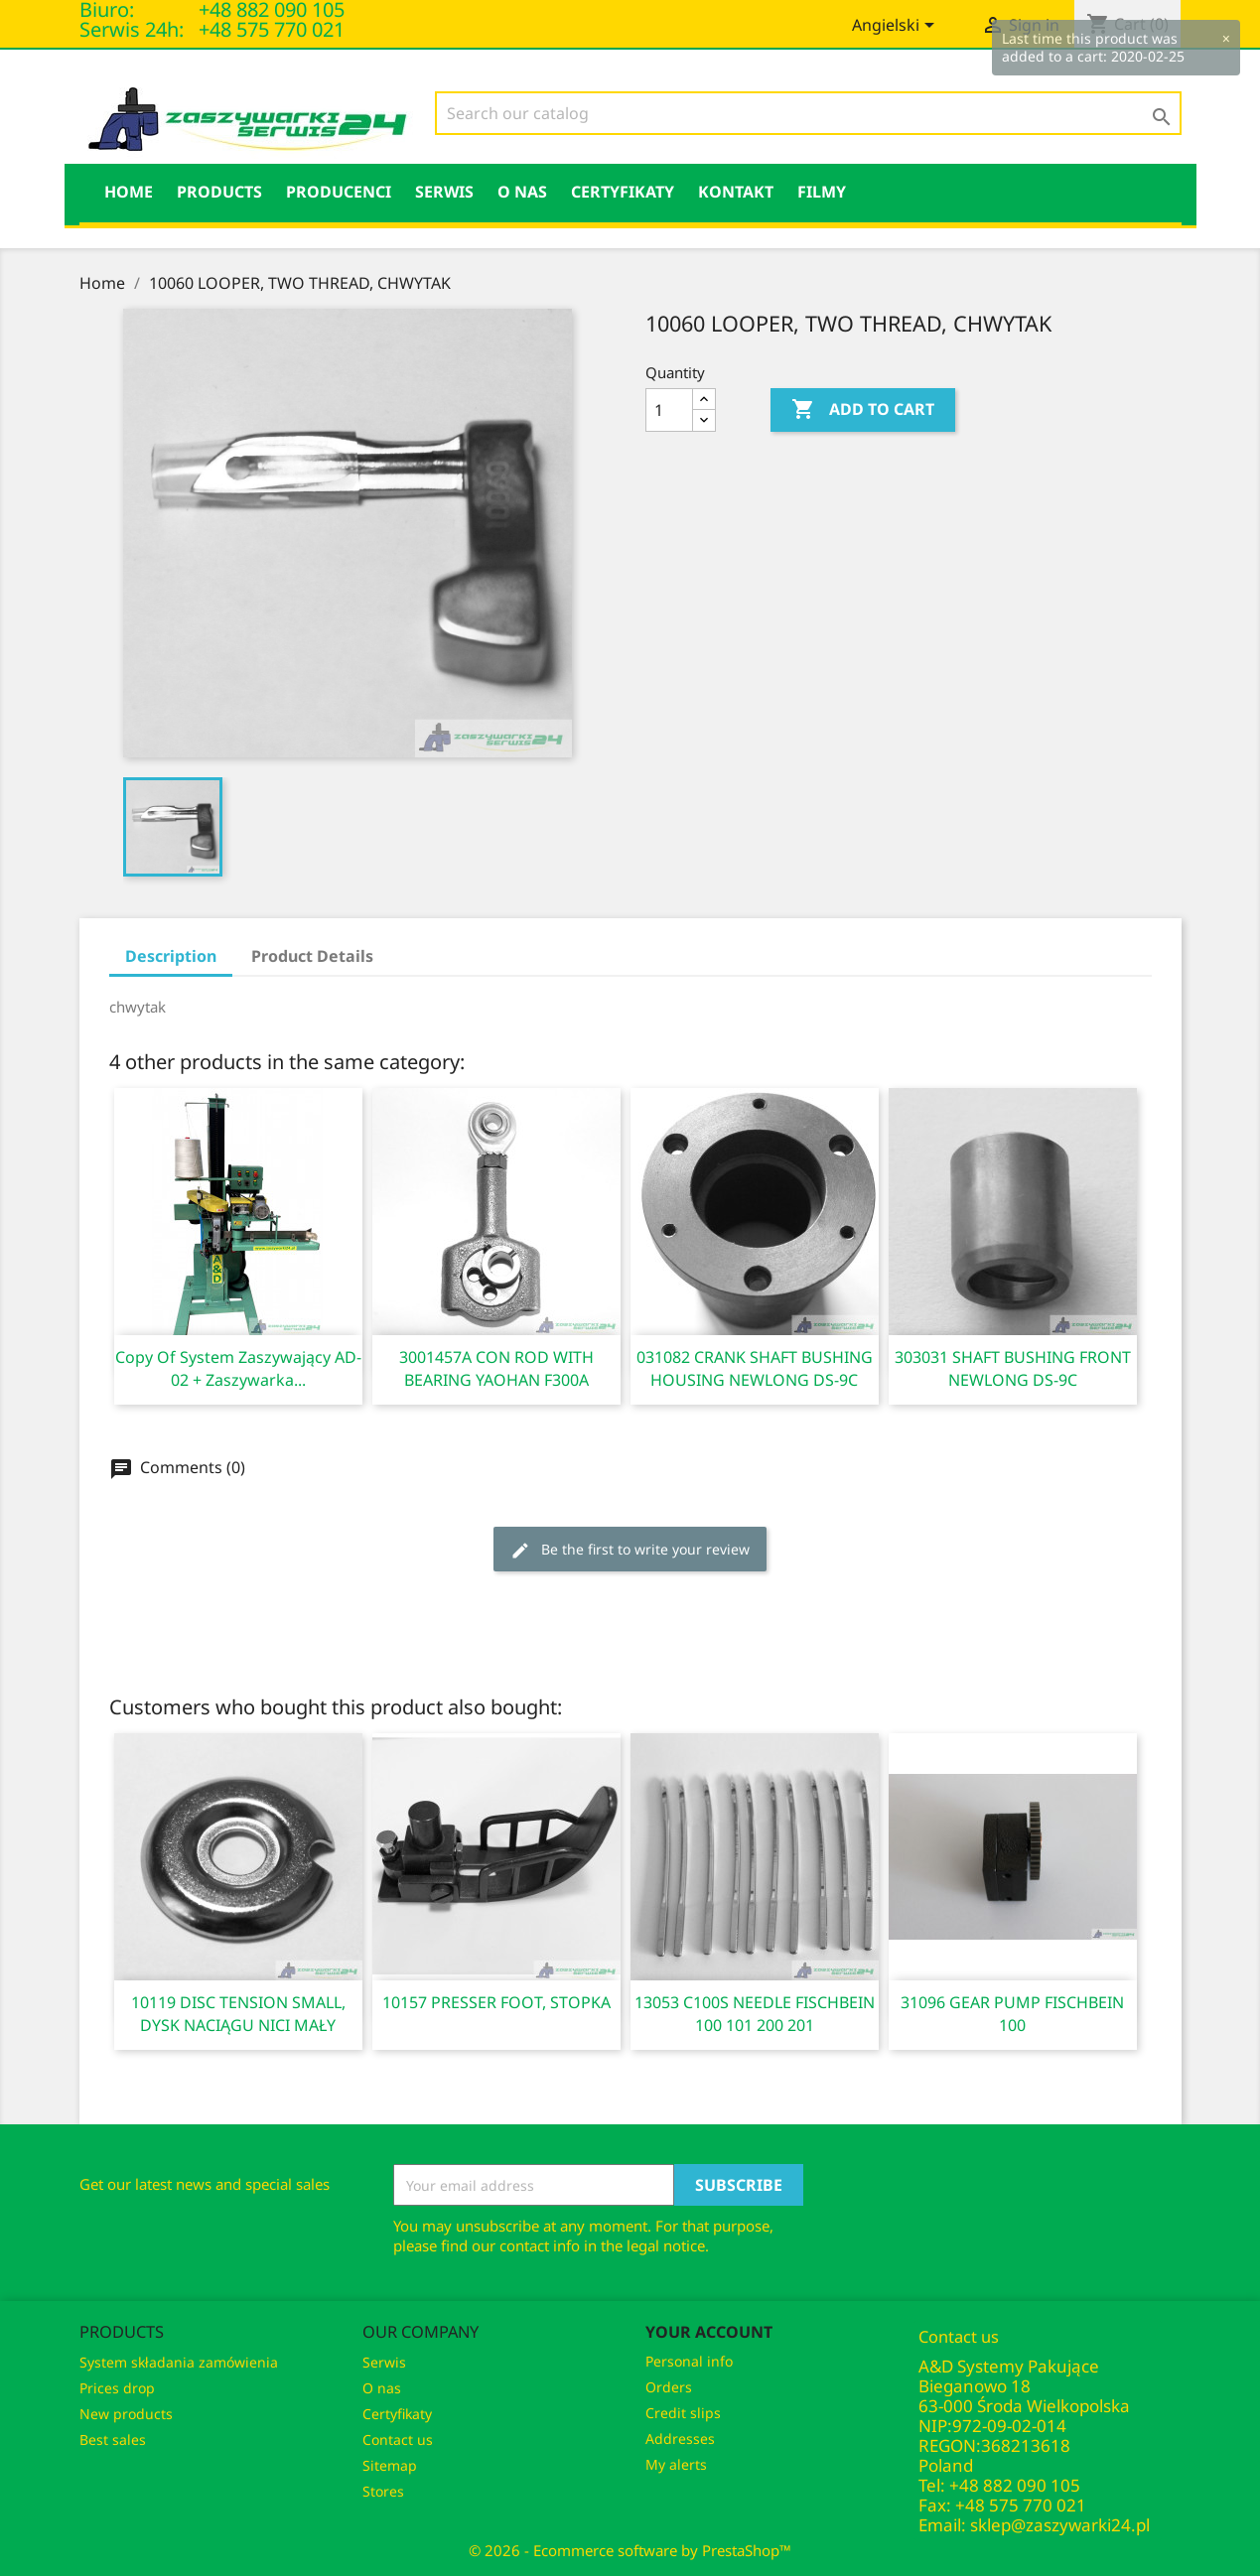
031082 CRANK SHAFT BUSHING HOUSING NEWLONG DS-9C (754, 1368)
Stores (383, 2491)
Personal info (689, 2361)
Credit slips (683, 2412)
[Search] (808, 113)
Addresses (680, 2438)
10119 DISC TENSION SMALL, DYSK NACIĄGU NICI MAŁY (238, 2013)
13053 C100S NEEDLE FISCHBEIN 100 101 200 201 (754, 2013)
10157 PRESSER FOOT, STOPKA (496, 2002)
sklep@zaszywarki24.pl (1060, 2524)
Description (170, 956)
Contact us (397, 2439)
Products (219, 192)
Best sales (112, 2439)
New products (126, 2413)
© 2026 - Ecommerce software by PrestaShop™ (630, 2550)
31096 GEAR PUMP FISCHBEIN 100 (1012, 2013)
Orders (668, 2386)
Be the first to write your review (630, 1550)
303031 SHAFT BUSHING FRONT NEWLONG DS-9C (1013, 1368)
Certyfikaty (622, 192)
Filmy (821, 192)
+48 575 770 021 (272, 29)
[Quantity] (669, 410)
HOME (128, 192)
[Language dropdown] (896, 27)
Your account (708, 2332)
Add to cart (862, 410)
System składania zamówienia (178, 2362)
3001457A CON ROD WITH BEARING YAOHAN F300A (496, 1368)
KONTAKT (735, 192)
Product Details (312, 956)
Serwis (444, 192)
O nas (522, 192)
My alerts (676, 2464)
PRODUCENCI (338, 192)
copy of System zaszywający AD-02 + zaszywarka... (238, 1368)
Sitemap (389, 2465)
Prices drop (117, 2387)
